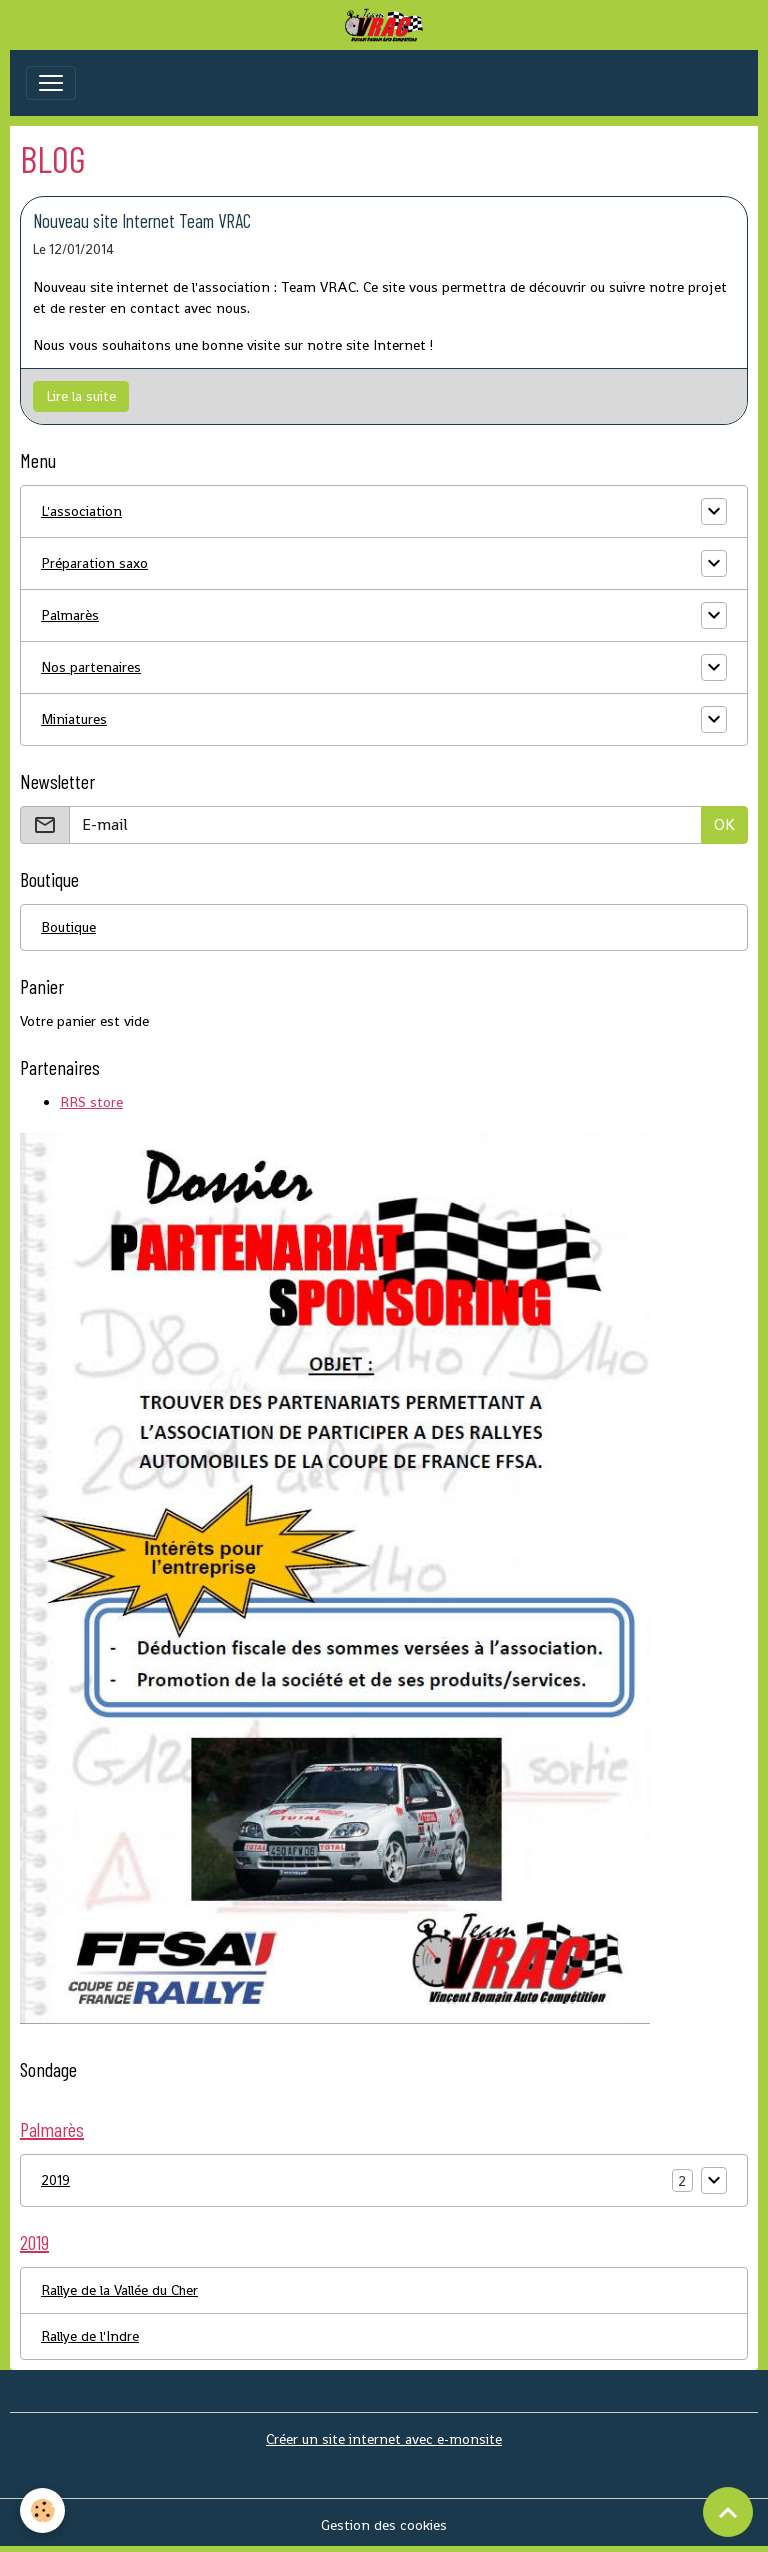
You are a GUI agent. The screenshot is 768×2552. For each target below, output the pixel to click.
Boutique (68, 927)
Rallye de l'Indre (90, 2336)
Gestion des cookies (384, 2525)
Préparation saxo (94, 563)
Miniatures (74, 719)
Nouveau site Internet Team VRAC (142, 220)
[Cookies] (42, 2510)
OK (724, 824)
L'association (81, 511)
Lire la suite (81, 396)
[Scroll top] (728, 2512)
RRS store (91, 1102)
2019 (55, 2180)
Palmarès (70, 615)
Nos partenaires (91, 667)
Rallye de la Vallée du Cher (119, 2290)
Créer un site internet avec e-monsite (384, 2439)
